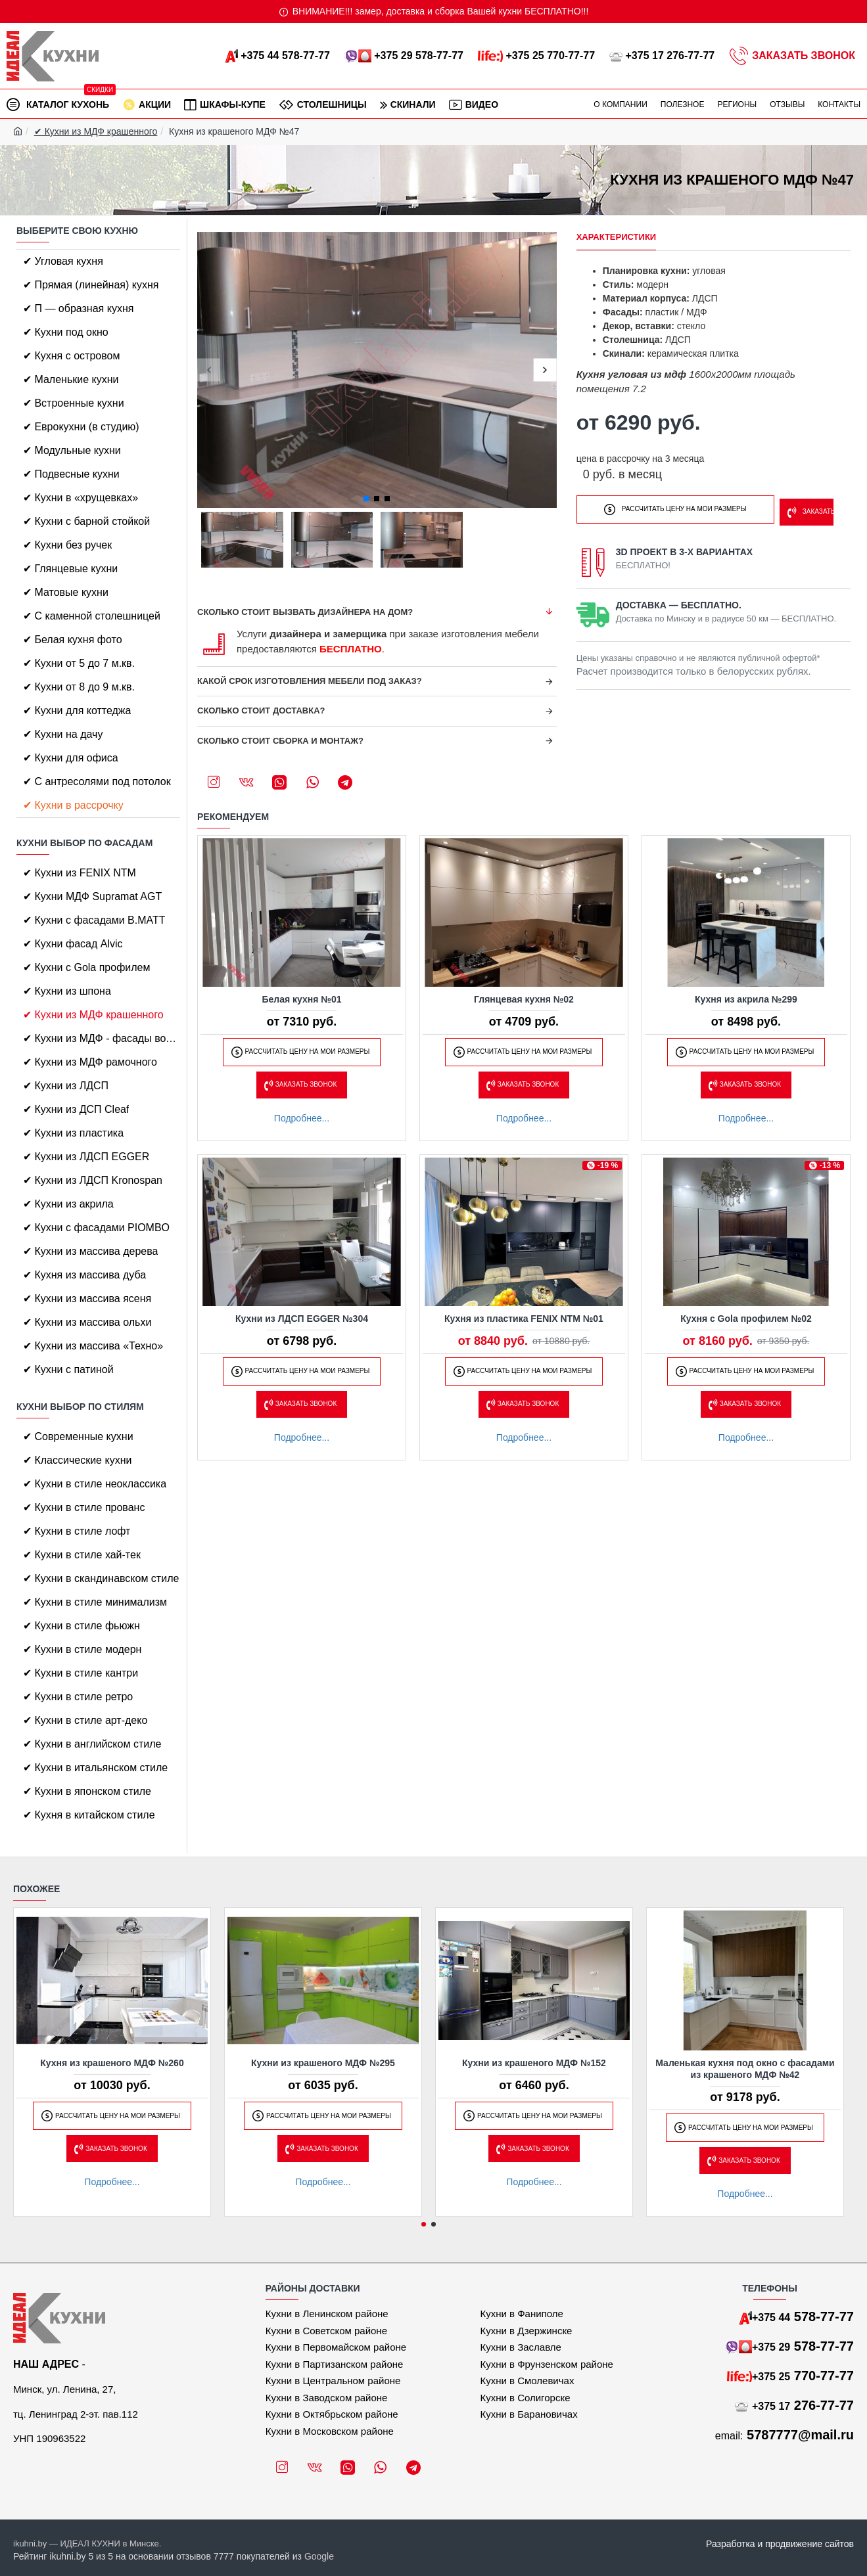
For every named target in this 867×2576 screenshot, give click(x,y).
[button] (208, 370)
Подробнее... (301, 1118)
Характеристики (616, 237)
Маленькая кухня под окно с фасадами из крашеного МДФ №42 (744, 2069)
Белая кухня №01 (301, 999)
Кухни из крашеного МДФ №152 (534, 2063)
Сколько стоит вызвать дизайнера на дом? (305, 612)
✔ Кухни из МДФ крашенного (96, 131)
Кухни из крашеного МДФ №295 (323, 2063)
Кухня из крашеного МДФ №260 (111, 2063)
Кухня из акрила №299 (746, 999)
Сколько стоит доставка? (261, 710)
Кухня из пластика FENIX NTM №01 (523, 1318)
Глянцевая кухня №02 (524, 999)
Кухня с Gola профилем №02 (746, 1318)
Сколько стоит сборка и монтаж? (280, 741)
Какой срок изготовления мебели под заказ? (309, 681)
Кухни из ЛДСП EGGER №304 (301, 1318)
